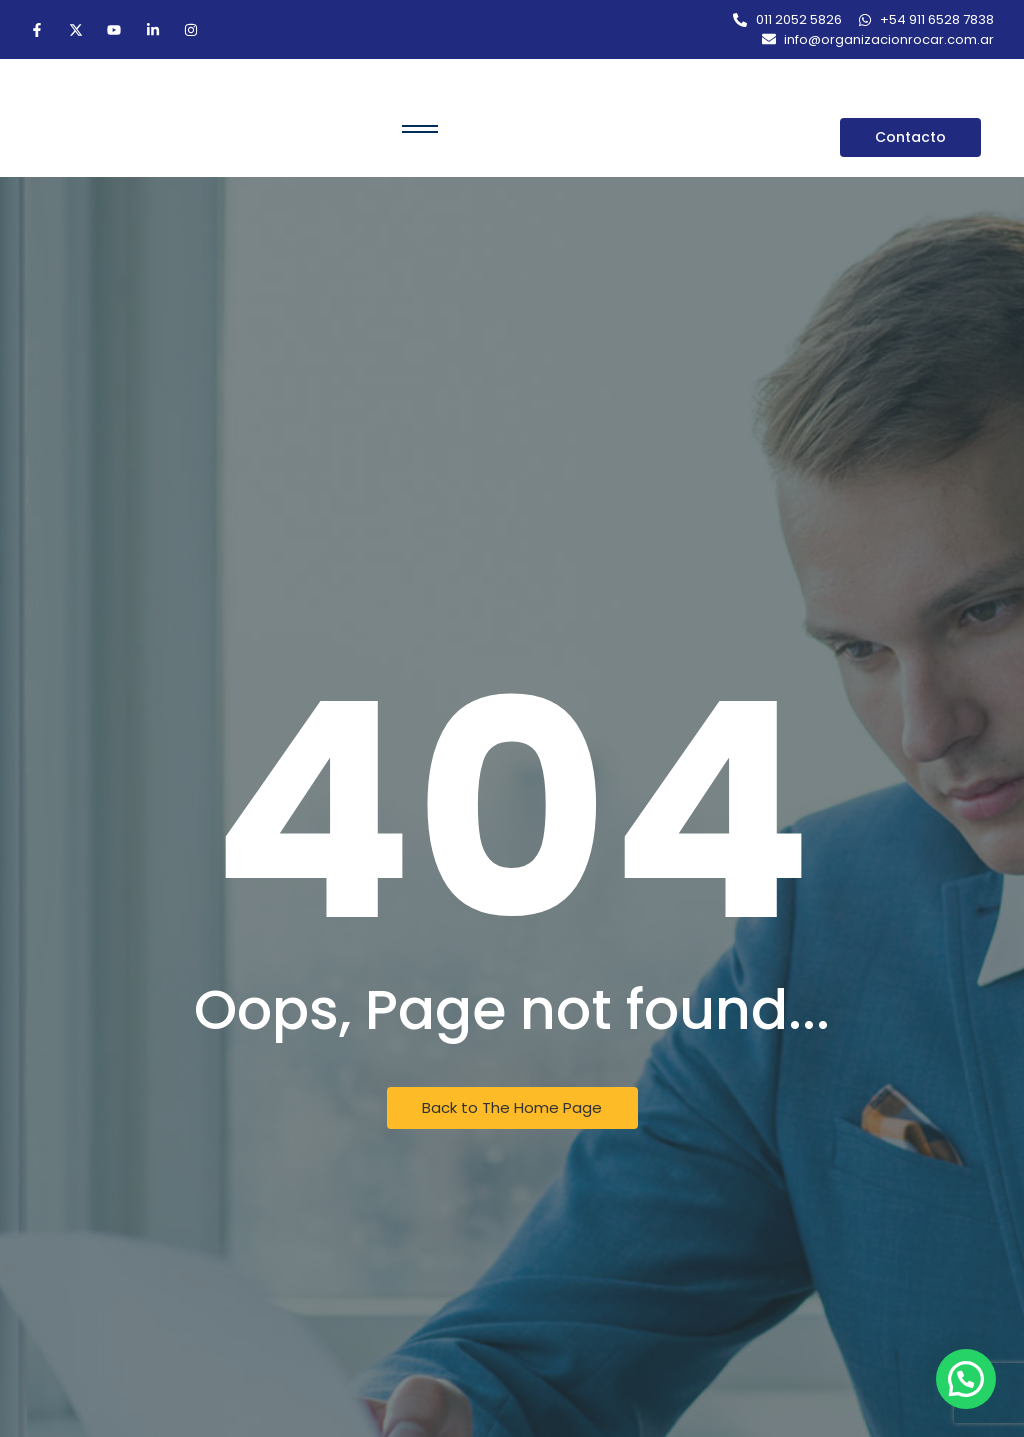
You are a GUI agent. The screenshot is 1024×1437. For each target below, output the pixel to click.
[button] (966, 1379)
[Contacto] (910, 137)
